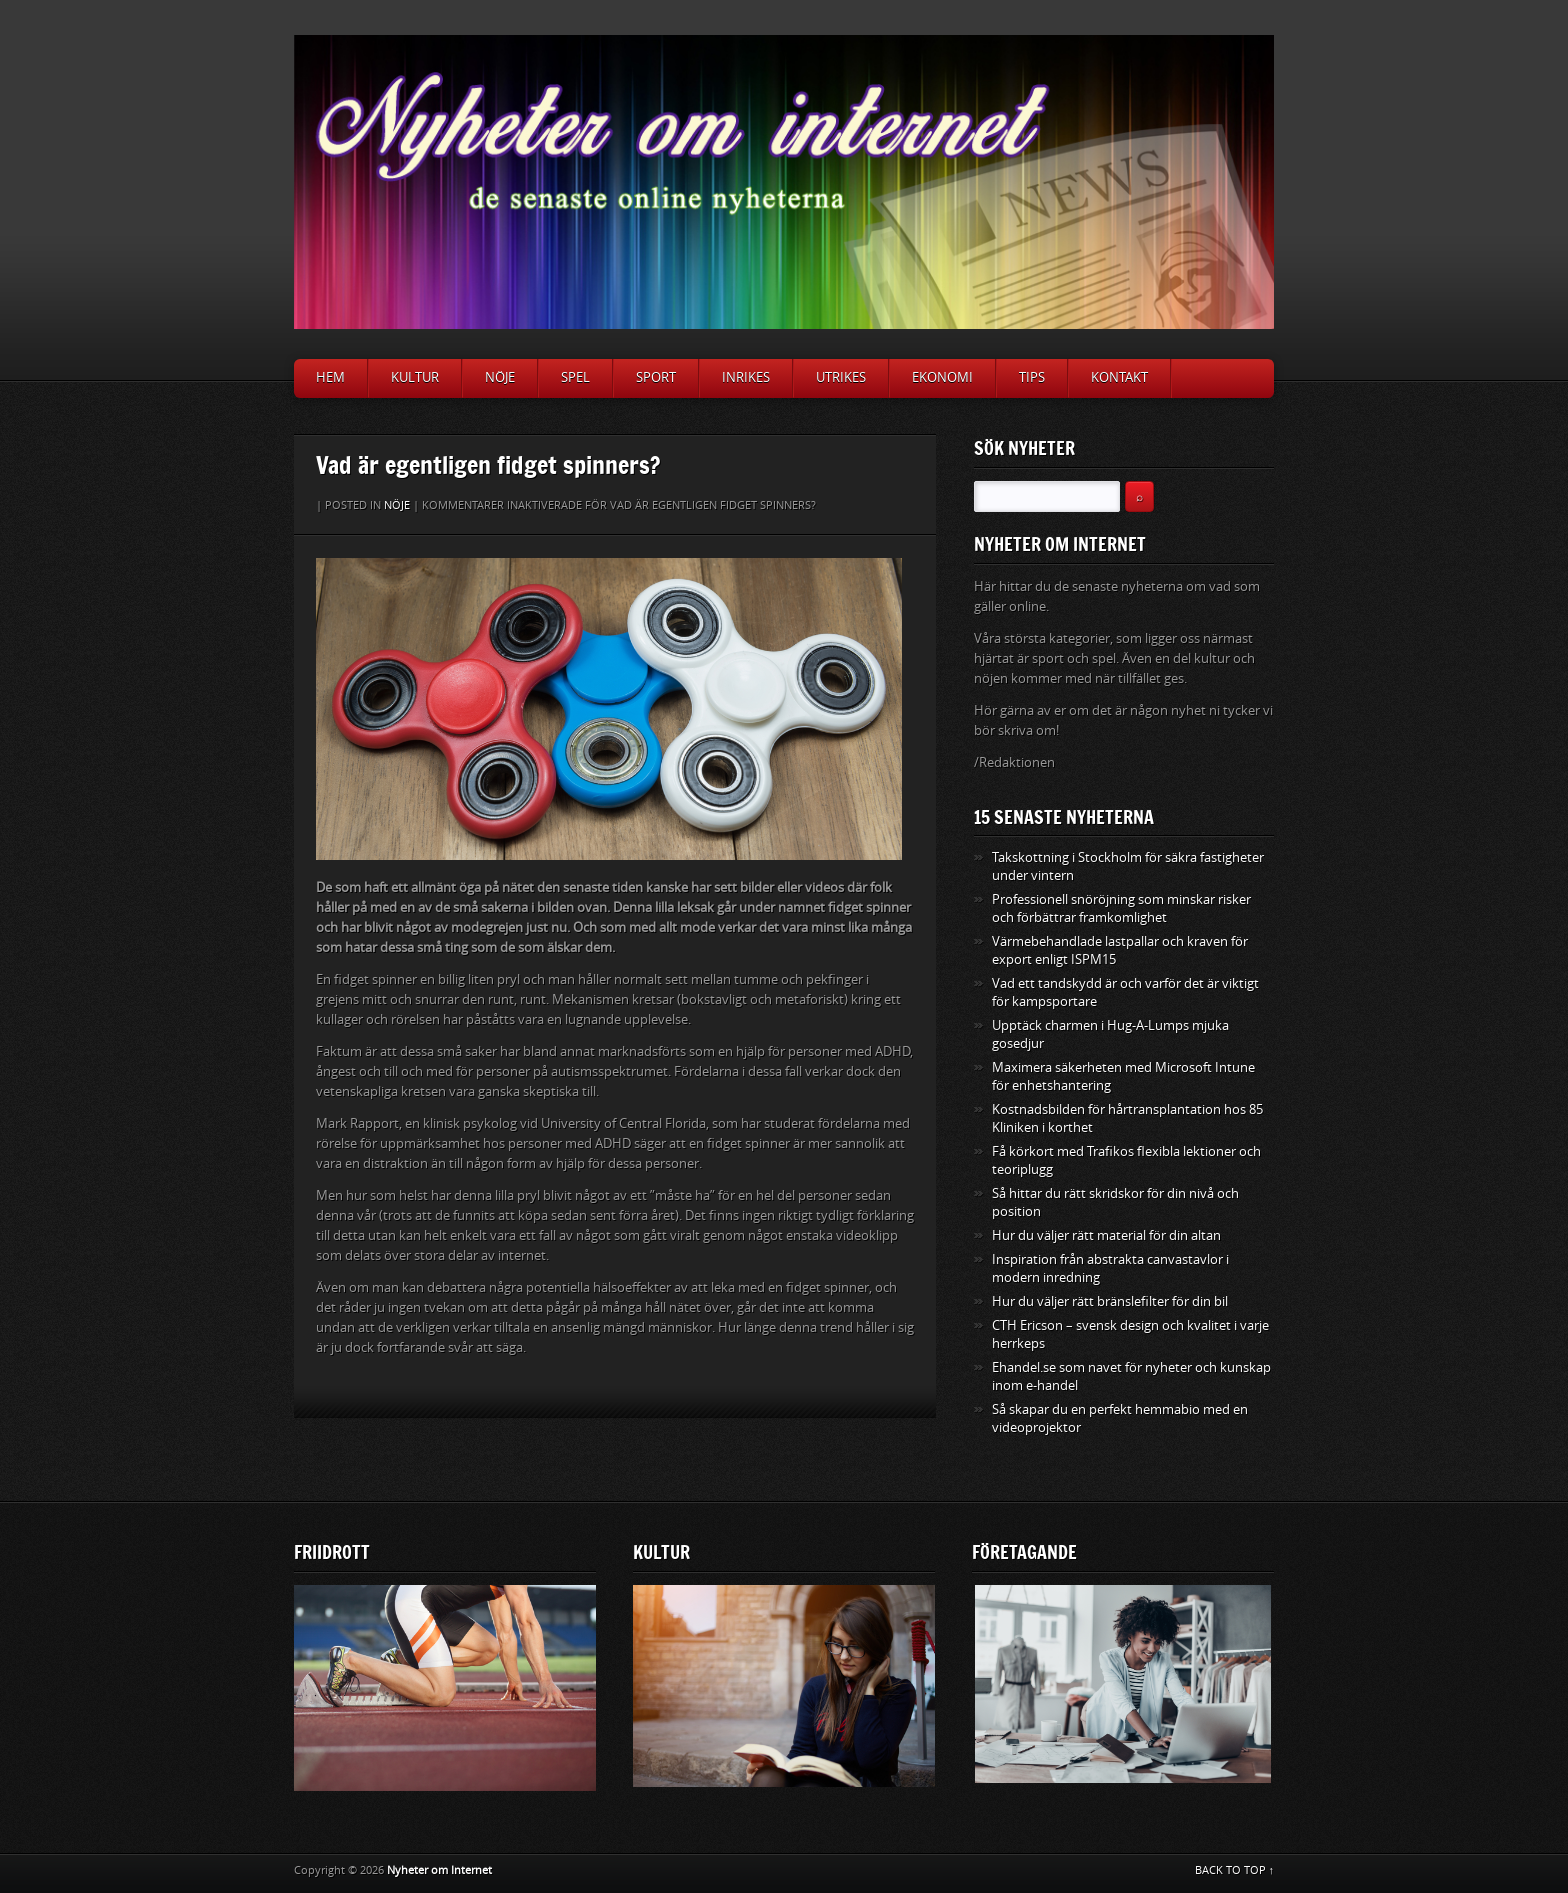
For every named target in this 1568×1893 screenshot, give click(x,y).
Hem (330, 377)
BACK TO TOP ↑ (1235, 1870)
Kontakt (1119, 377)
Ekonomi (942, 377)
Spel (575, 377)
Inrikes (746, 377)
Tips (1032, 377)
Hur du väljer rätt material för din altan (1106, 1235)
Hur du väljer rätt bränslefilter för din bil (1110, 1301)
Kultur (415, 377)
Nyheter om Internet (439, 1870)
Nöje (500, 377)
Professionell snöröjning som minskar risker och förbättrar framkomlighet (1121, 908)
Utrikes (841, 377)
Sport (656, 377)
